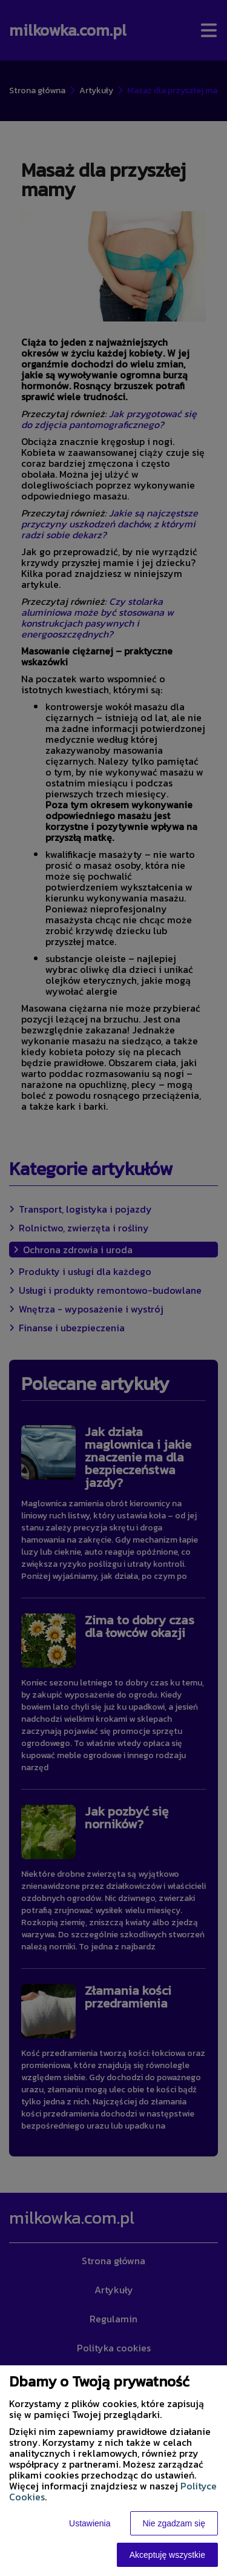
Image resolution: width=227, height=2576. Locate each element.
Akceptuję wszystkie (167, 2555)
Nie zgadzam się (174, 2523)
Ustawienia (89, 2523)
